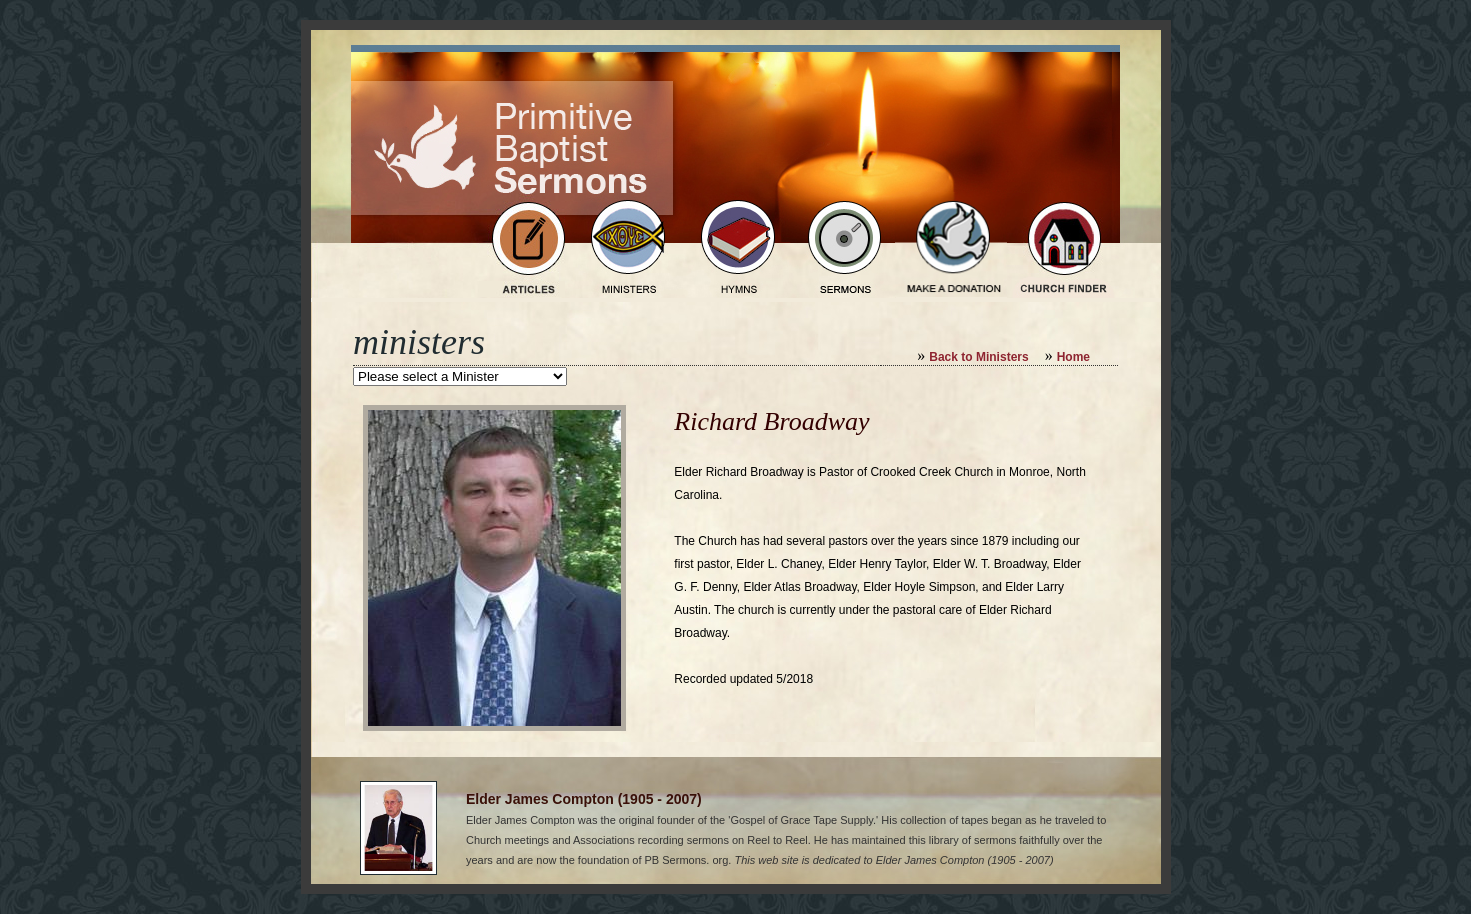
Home (1073, 357)
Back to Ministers (978, 357)
